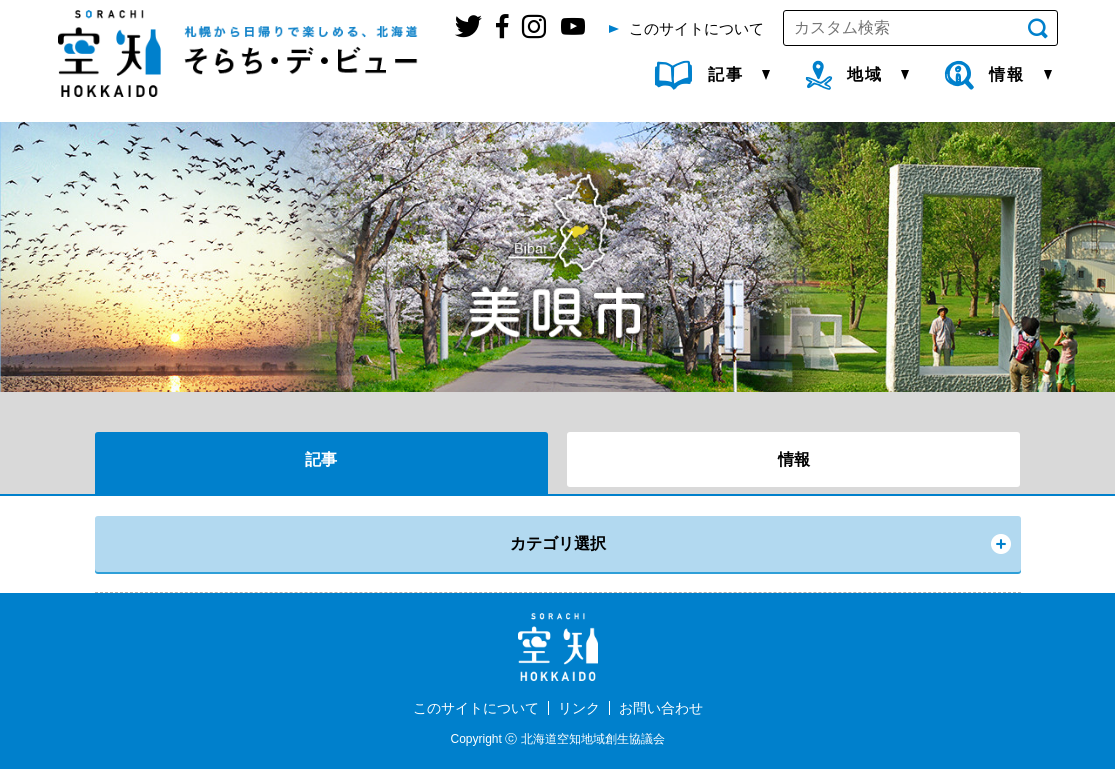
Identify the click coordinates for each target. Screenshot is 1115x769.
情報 (794, 459)
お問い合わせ (661, 708)
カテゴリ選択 (558, 543)
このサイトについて (476, 708)
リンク (579, 708)
